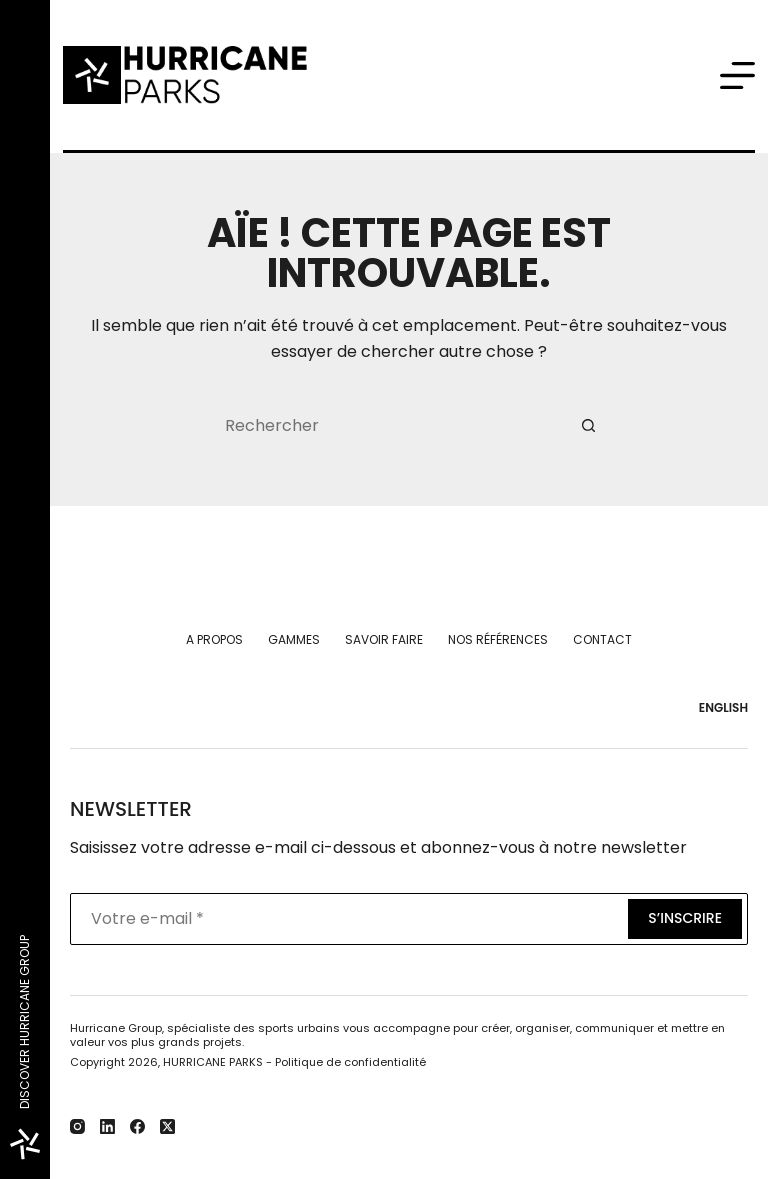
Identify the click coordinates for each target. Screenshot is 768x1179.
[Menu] (737, 75)
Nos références (498, 640)
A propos (214, 640)
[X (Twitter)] (167, 1126)
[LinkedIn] (107, 1126)
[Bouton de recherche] (589, 426)
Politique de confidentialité (350, 1062)
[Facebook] (137, 1126)
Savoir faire (384, 640)
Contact (602, 640)
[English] (719, 708)
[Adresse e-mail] (347, 919)
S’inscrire (685, 918)
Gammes (294, 640)
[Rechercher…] (389, 426)
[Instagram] (77, 1126)
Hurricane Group (116, 1028)
